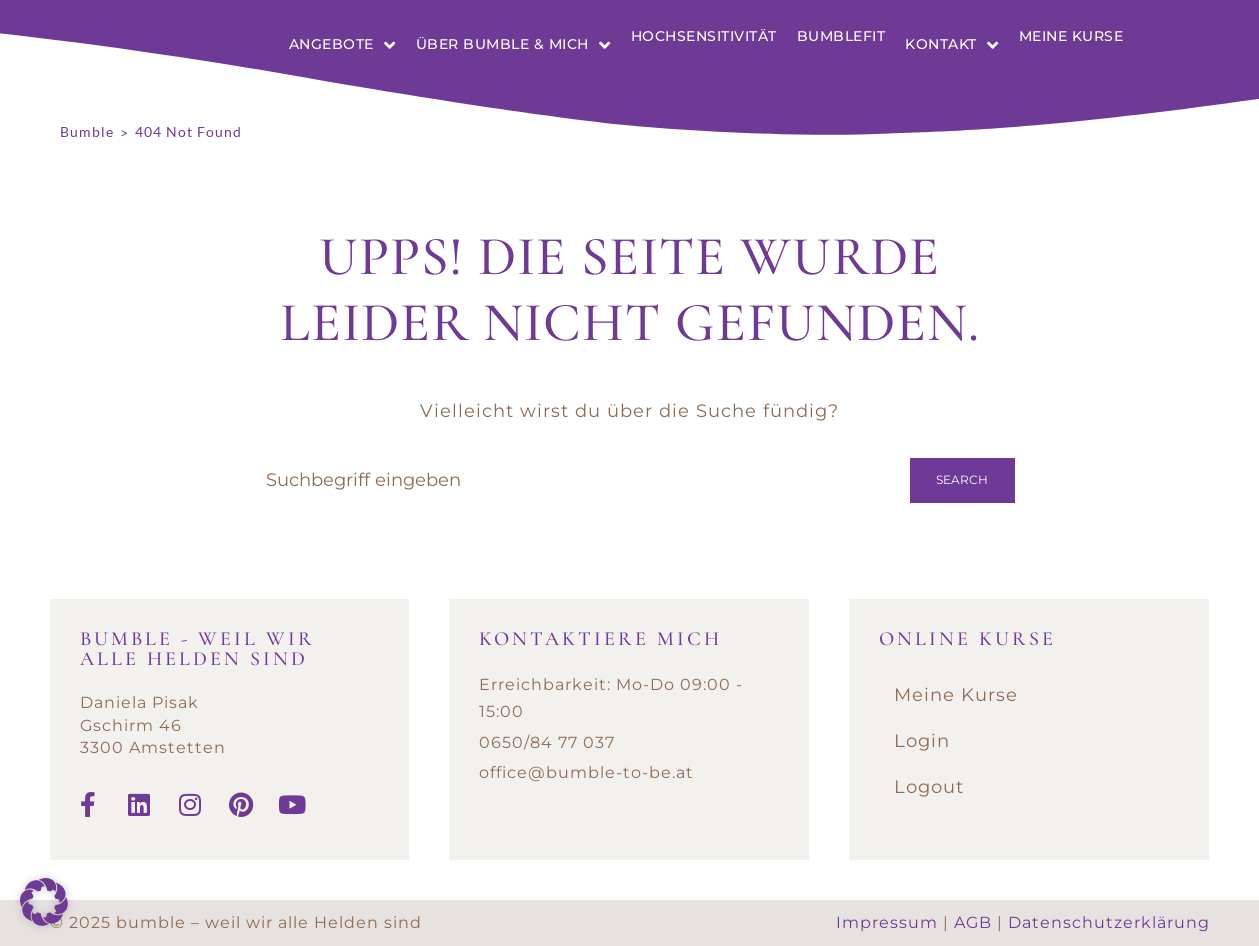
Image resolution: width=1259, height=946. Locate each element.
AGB (973, 922)
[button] (44, 902)
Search (962, 479)
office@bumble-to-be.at (586, 772)
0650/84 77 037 (547, 742)
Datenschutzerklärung (1109, 922)
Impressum (887, 922)
